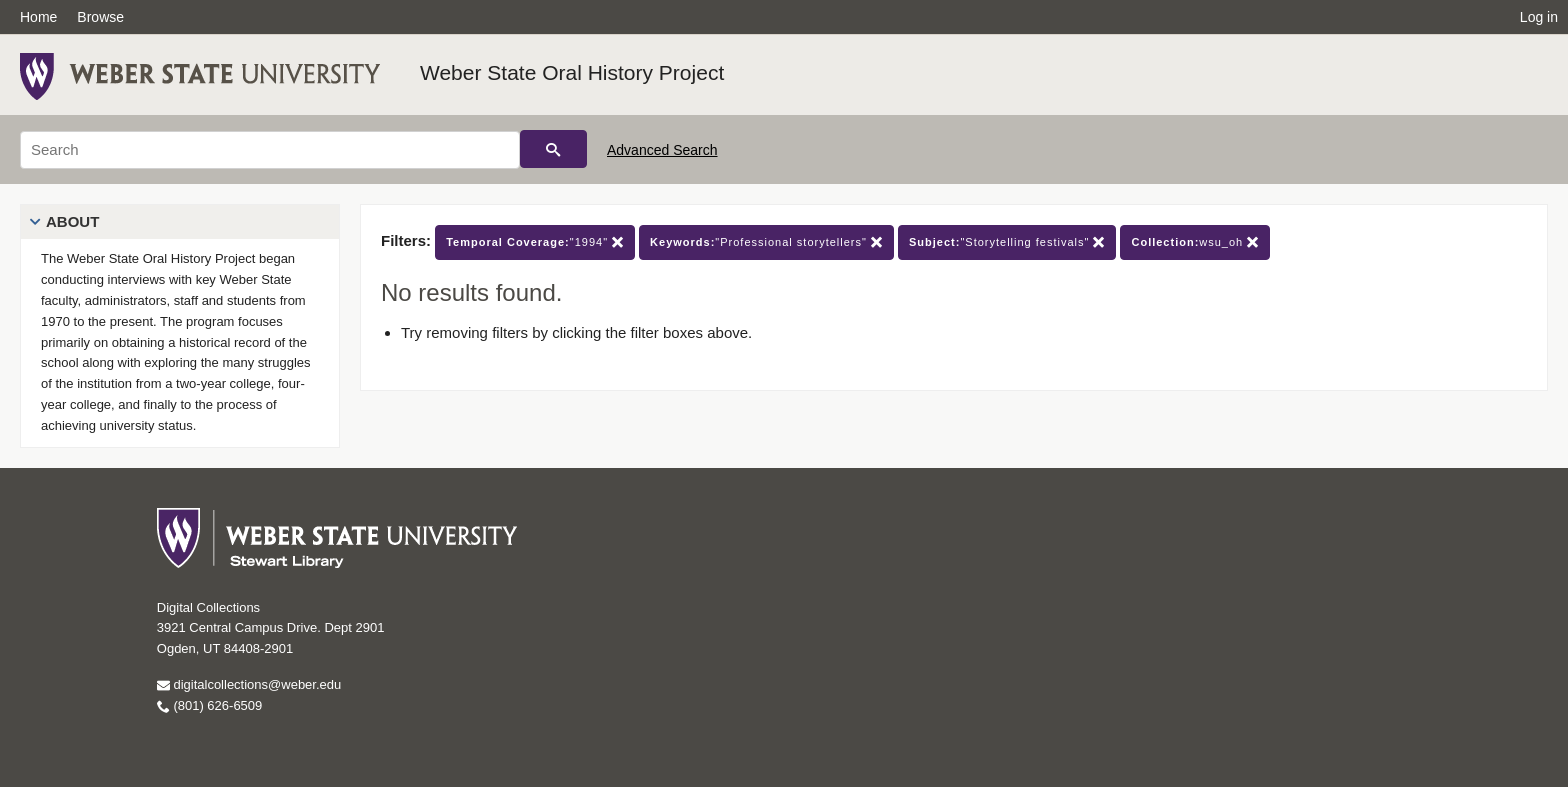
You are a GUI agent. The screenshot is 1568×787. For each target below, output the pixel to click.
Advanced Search (662, 150)
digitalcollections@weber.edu (249, 684)
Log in (1539, 17)
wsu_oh (1195, 242)
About (72, 221)
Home (38, 17)
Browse (100, 17)
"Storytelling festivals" (1007, 242)
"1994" (535, 242)
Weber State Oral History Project (572, 72)
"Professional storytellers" (766, 242)
